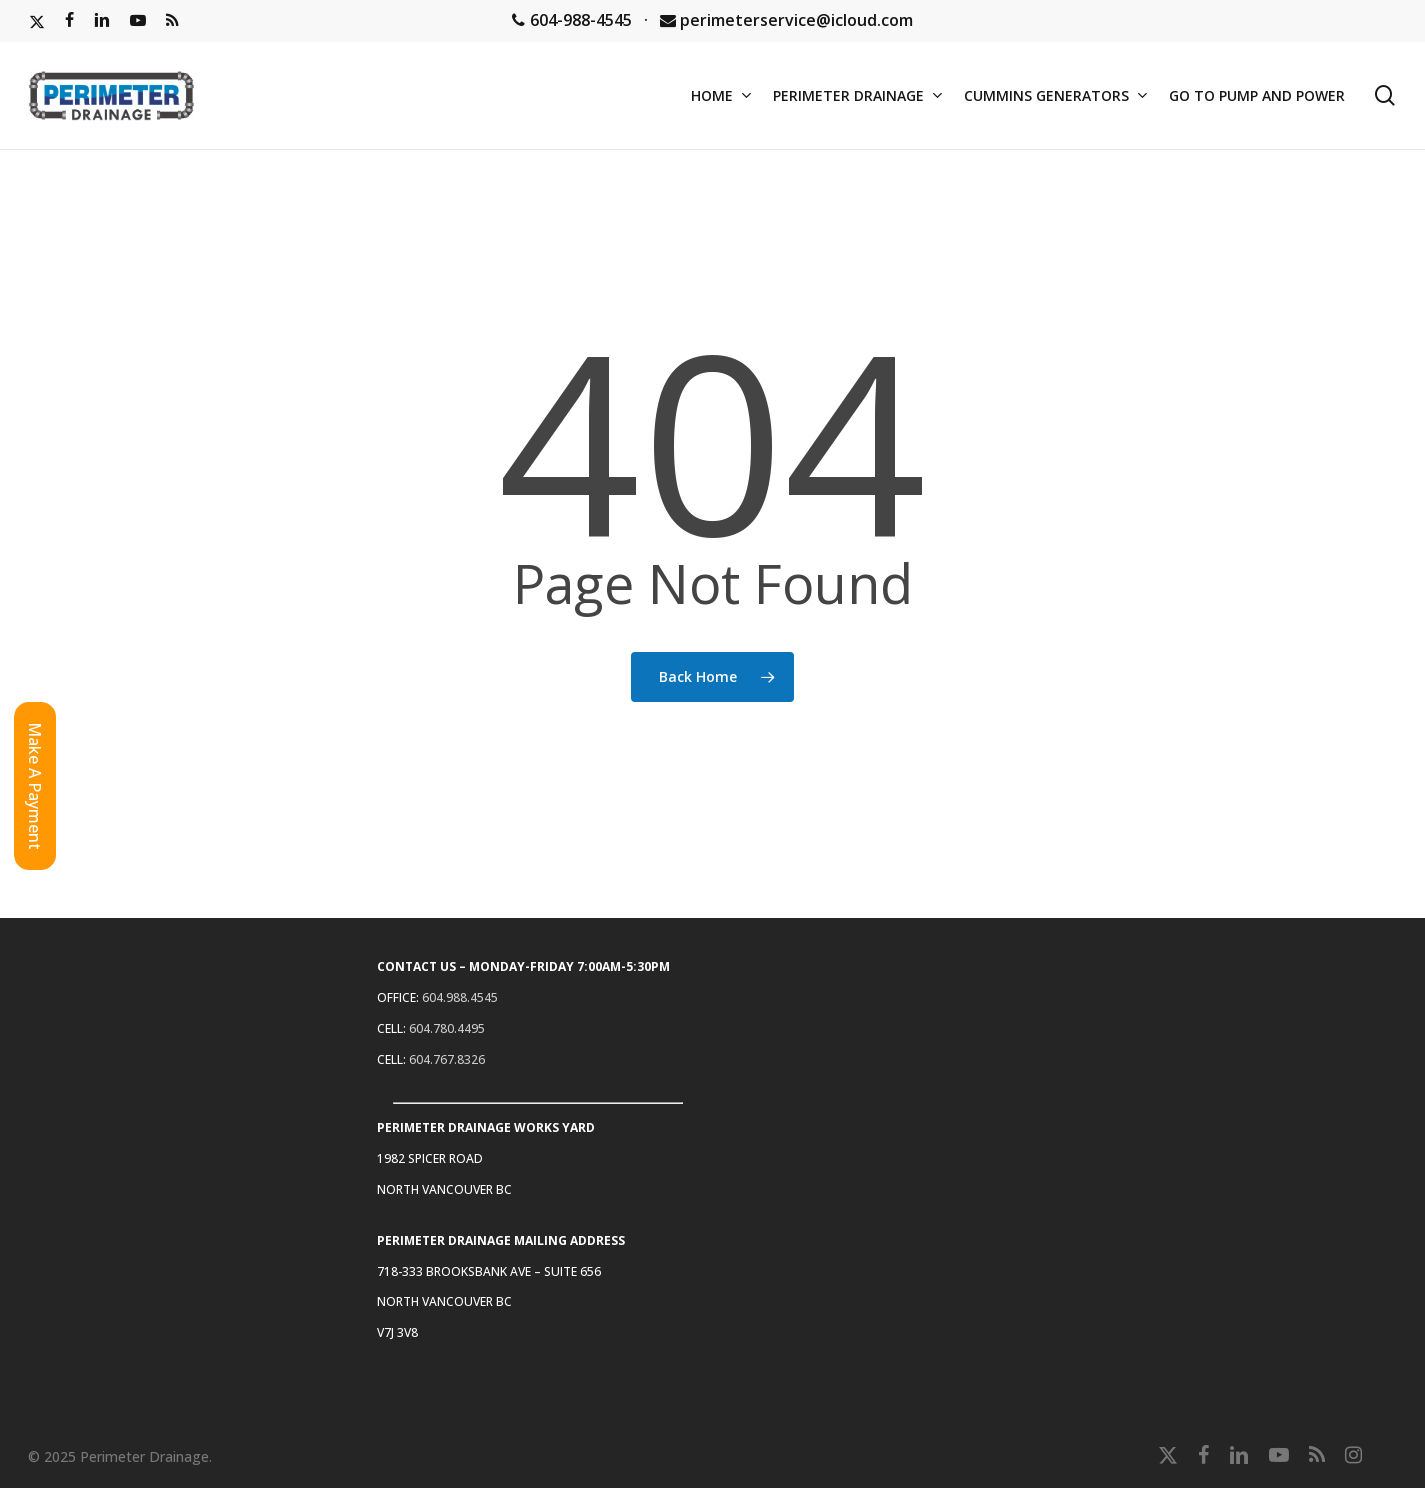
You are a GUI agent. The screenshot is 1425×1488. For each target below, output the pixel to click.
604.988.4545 (460, 997)
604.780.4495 (447, 1028)
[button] (35, 786)
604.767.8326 (447, 1059)
